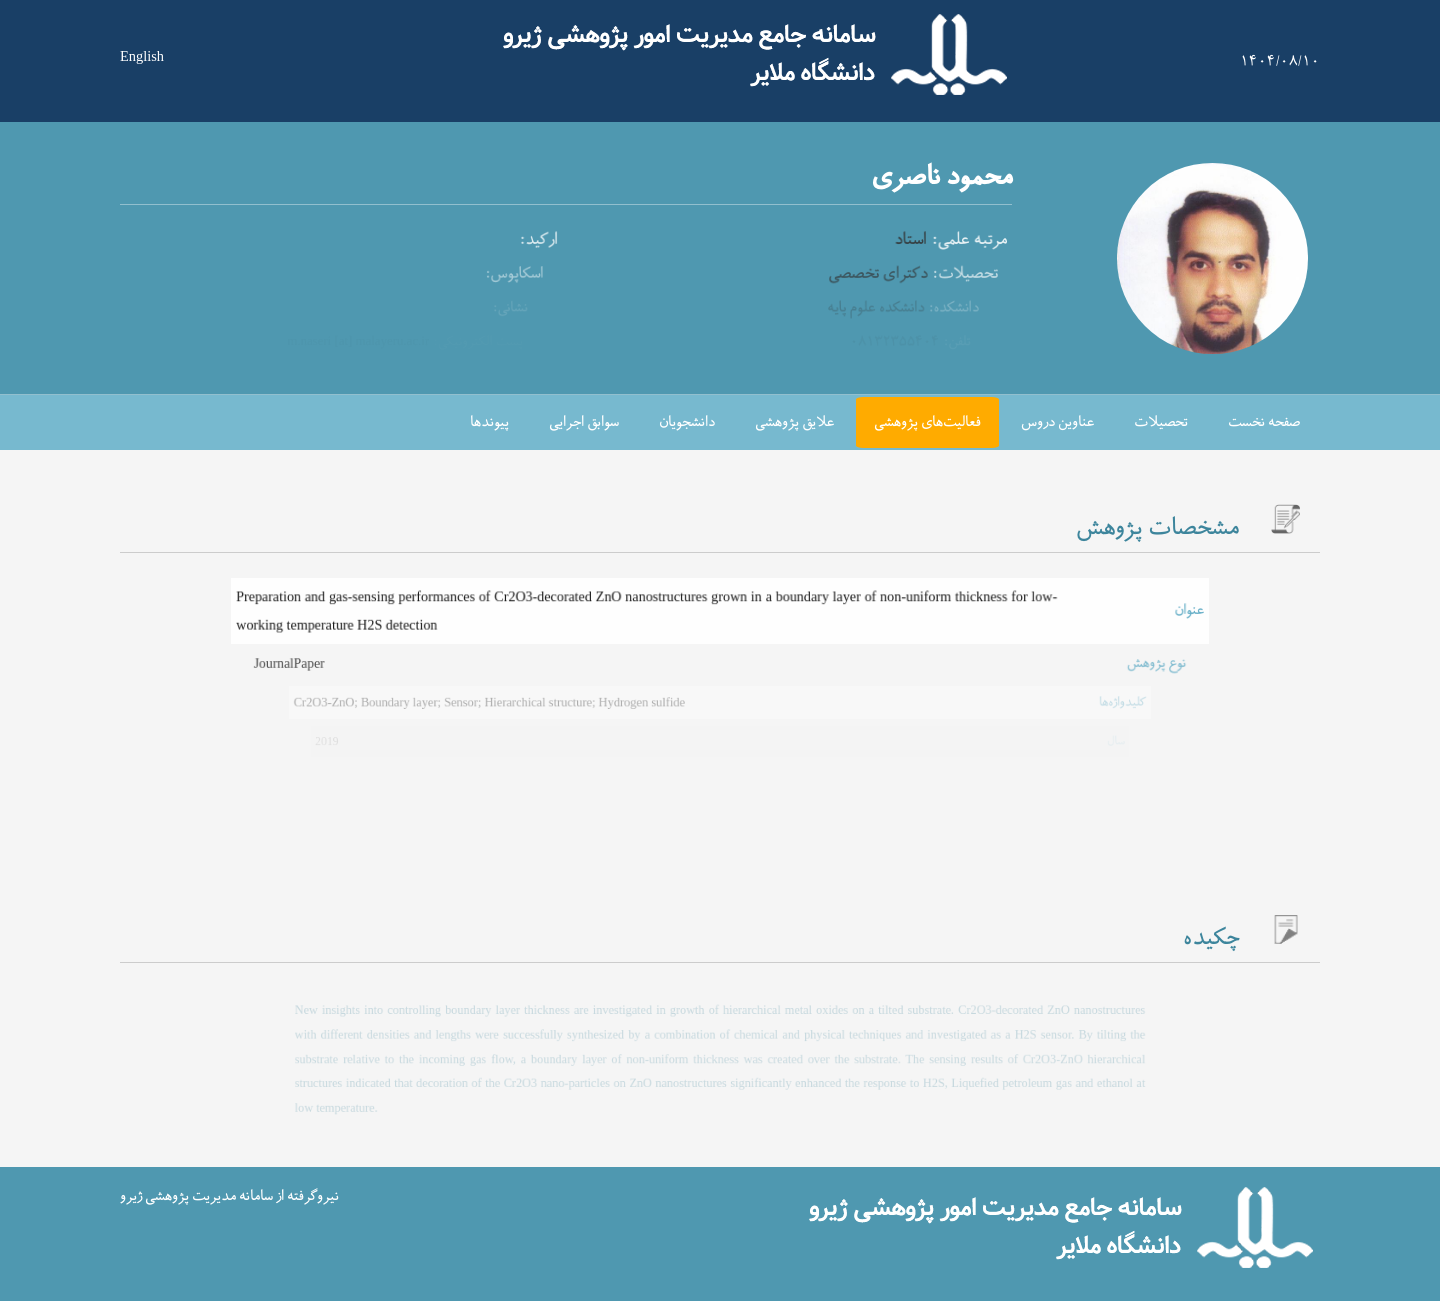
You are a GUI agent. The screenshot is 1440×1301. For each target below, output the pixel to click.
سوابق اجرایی (584, 422)
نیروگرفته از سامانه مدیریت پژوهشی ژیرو (229, 1196)
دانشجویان (687, 422)
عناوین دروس (1057, 422)
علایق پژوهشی (794, 422)
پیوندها (489, 422)
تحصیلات (1161, 422)
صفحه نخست (1264, 422)
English (142, 56)
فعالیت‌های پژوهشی (927, 422)
